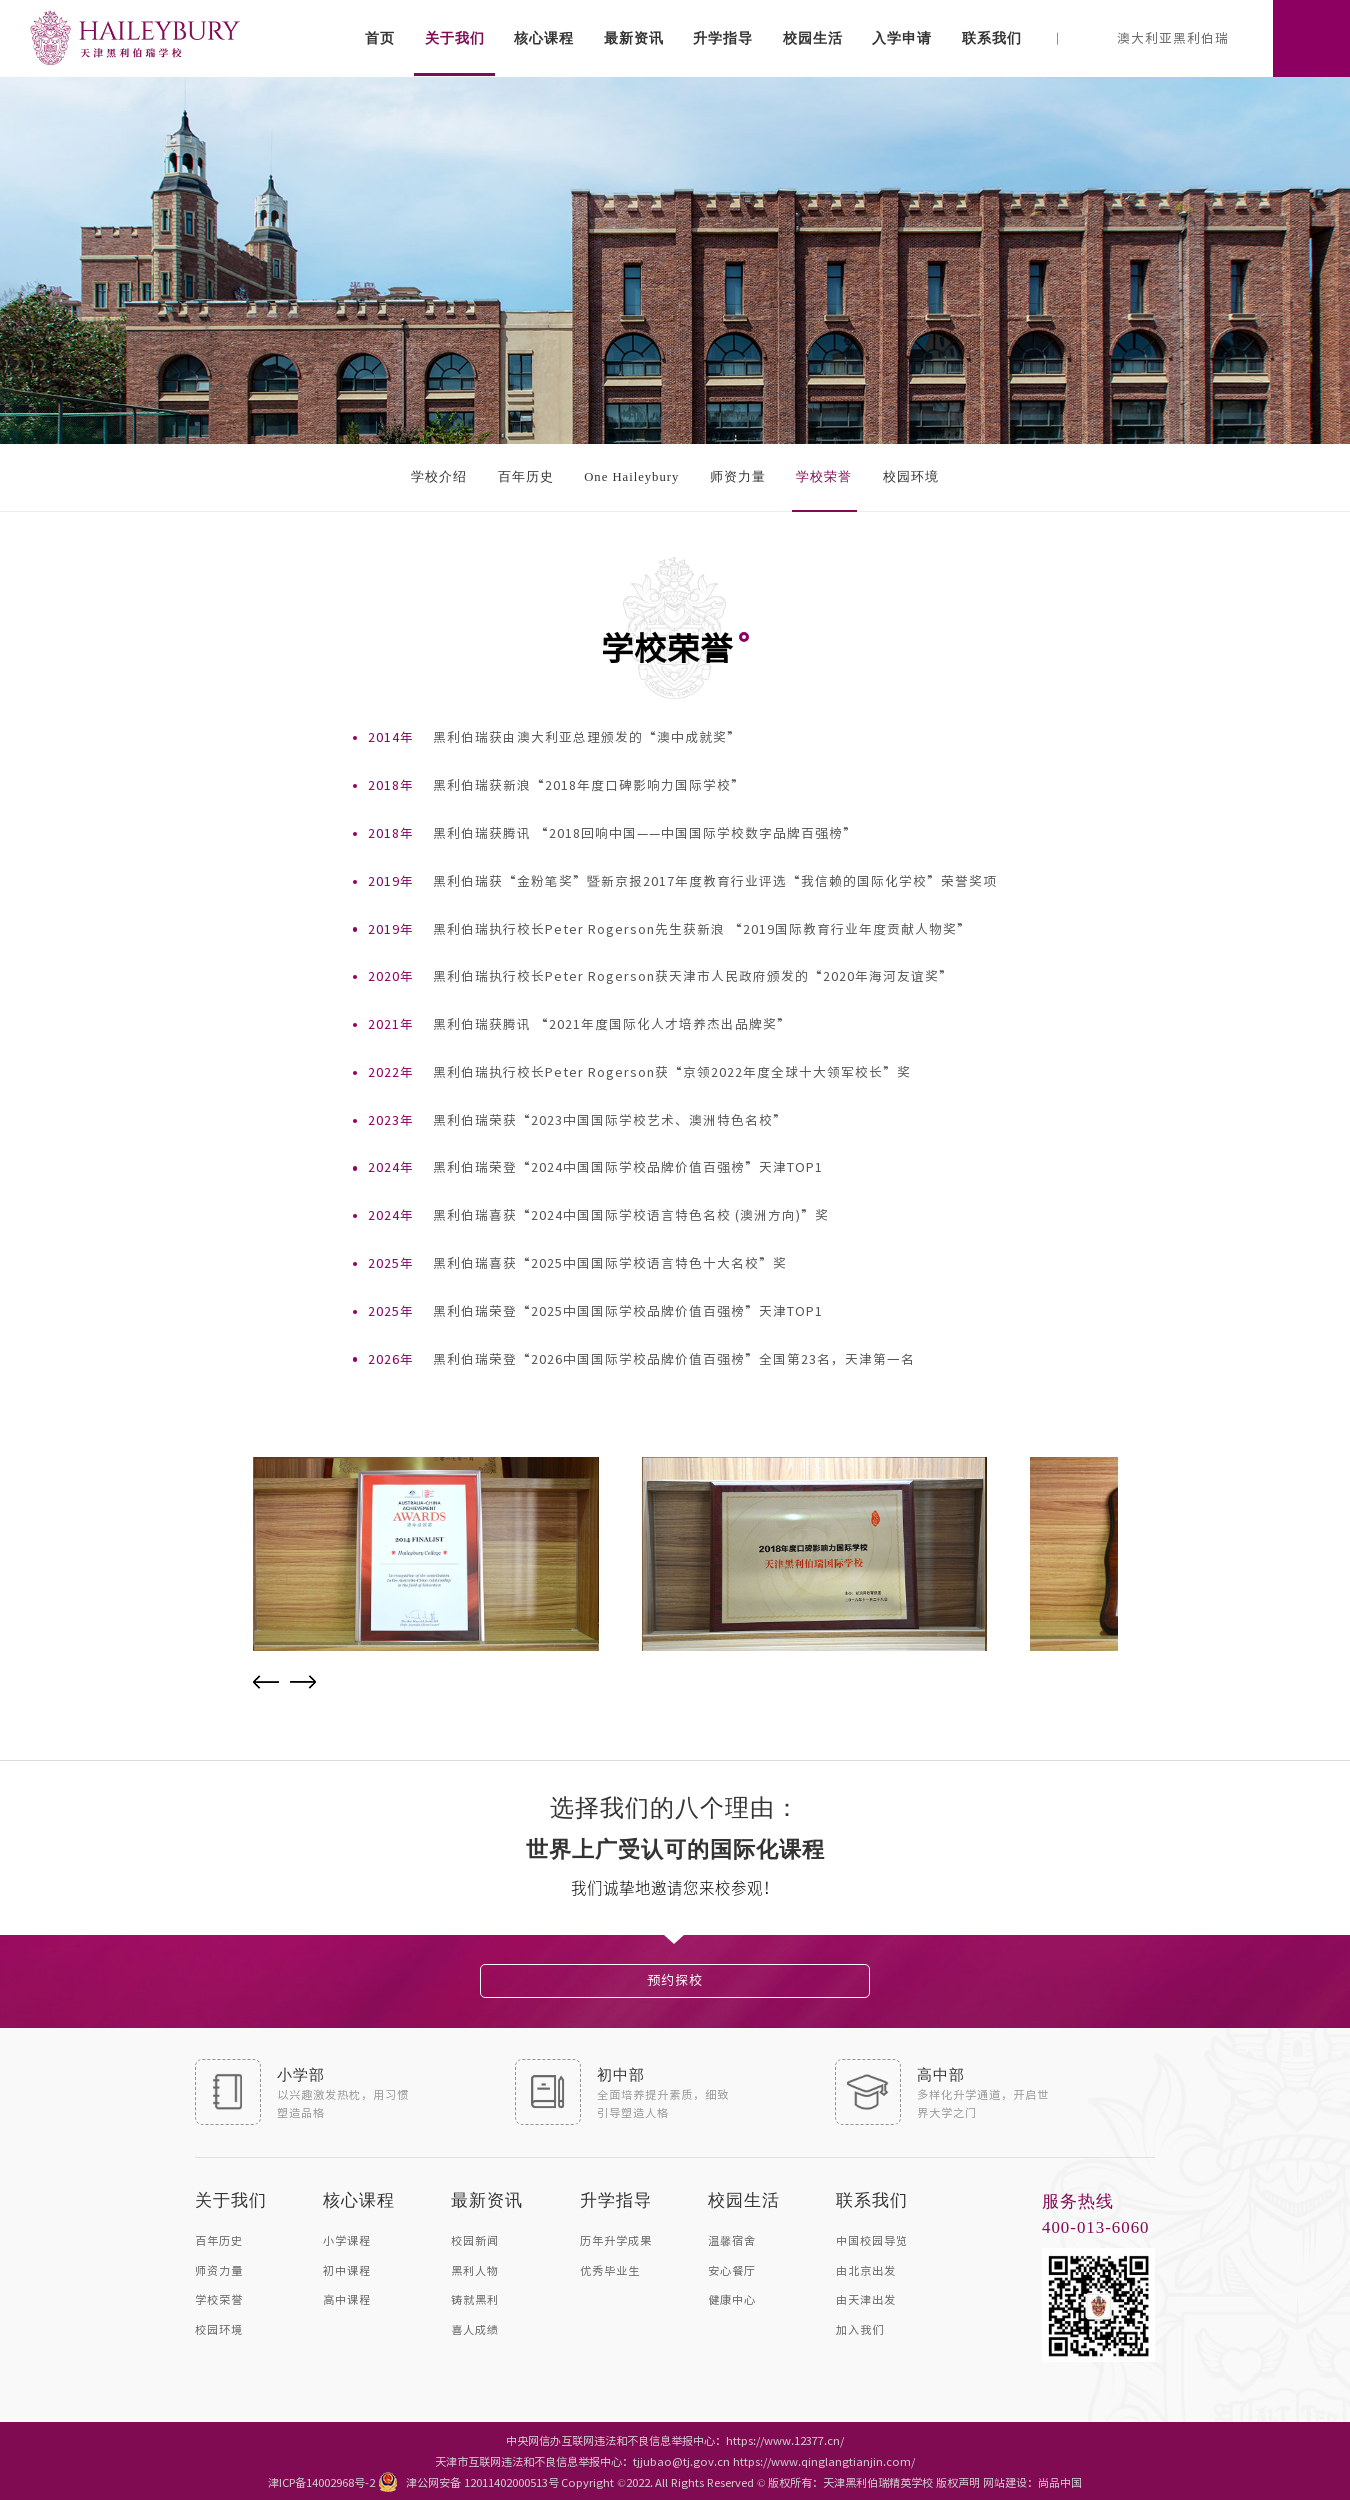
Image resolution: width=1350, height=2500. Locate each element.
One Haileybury (631, 477)
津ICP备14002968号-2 (321, 2481)
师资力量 (738, 477)
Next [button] (303, 1682)
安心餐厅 (732, 2269)
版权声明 (958, 2481)
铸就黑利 (475, 2298)
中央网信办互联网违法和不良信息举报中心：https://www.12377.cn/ (675, 2439)
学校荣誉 (824, 477)
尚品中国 (1060, 2481)
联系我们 (992, 38)
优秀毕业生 (610, 2269)
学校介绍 (439, 477)
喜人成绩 (475, 2328)
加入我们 (860, 2328)
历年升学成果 (616, 2239)
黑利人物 (475, 2269)
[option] (426, 1554)
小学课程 (347, 2239)
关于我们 (455, 38)
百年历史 (526, 477)
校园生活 (813, 38)
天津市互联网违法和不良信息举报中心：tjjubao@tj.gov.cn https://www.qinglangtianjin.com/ (675, 2460)
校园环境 (911, 477)
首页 (380, 38)
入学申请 (902, 38)
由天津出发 (866, 2298)
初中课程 (347, 2269)
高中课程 (347, 2298)
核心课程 (544, 38)
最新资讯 (634, 38)
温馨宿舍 (732, 2239)
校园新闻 (475, 2239)
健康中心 (732, 2298)
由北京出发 (866, 2269)
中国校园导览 (872, 2239)
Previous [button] (266, 1682)
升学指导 (723, 38)
